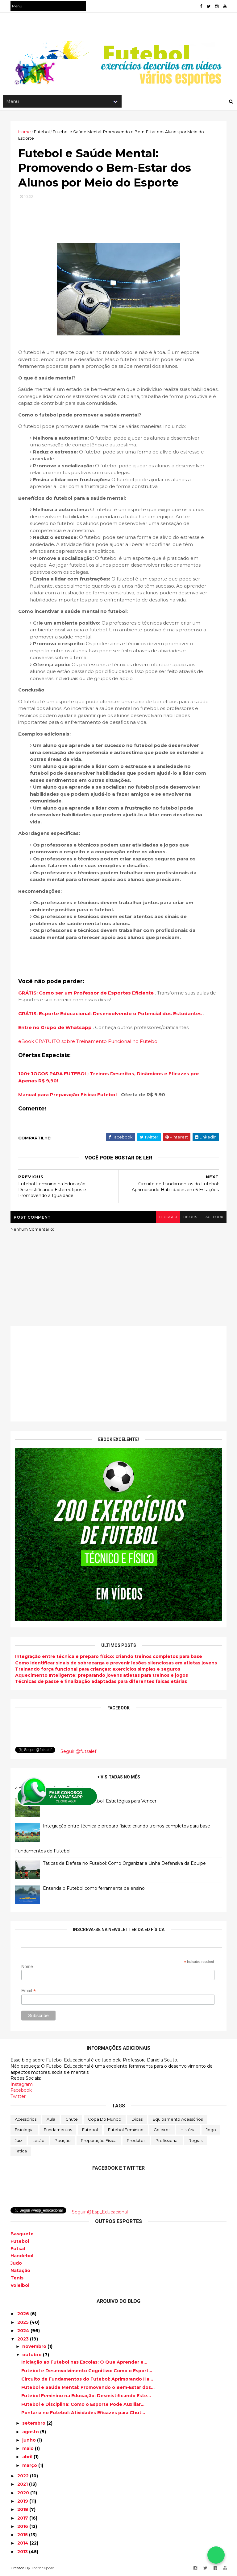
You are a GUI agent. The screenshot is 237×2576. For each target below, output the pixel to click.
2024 (24, 2330)
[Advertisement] (118, 1374)
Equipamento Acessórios (178, 2119)
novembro (35, 2346)
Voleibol (19, 2285)
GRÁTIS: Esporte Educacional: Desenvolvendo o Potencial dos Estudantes (110, 1013)
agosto (31, 2431)
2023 (23, 2339)
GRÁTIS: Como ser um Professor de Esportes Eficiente (86, 993)
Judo (16, 2263)
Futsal (17, 2248)
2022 (23, 2476)
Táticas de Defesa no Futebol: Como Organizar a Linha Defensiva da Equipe (124, 1863)
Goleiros (162, 2129)
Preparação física (99, 2140)
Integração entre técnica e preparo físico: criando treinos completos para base (108, 1656)
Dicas (137, 2119)
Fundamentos (58, 2129)
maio (28, 2448)
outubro (32, 2354)
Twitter (18, 2096)
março (30, 2465)
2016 (23, 2526)
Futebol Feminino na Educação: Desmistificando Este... (86, 2395)
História (188, 2129)
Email (28, 1991)
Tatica (21, 2150)
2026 (23, 2313)
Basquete (22, 2234)
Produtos (136, 2140)
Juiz (18, 2140)
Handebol (21, 2255)
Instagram (21, 2084)
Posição (63, 2140)
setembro (34, 2423)
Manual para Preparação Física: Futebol (67, 1094)
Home (24, 131)
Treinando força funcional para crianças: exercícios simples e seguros (97, 1669)
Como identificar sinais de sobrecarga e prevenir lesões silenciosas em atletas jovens (116, 1663)
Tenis (16, 2278)
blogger (168, 1217)
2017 (23, 2518)
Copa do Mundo (104, 2119)
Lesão (38, 2140)
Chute (71, 2119)
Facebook (21, 2090)
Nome (27, 1966)
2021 (23, 2484)
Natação (20, 2270)
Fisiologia (24, 2129)
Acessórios (25, 2119)
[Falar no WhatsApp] (216, 2555)
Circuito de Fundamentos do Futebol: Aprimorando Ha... (87, 2379)
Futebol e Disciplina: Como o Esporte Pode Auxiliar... (82, 2404)
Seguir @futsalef (78, 1751)
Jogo (211, 2129)
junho (29, 2440)
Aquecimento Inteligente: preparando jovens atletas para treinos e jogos (101, 1675)
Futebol (90, 2129)
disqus (190, 1217)
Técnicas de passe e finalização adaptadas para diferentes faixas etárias (101, 1681)
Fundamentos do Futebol (42, 1851)
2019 (23, 2501)
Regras (195, 2140)
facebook (213, 1217)
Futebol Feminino (125, 2129)
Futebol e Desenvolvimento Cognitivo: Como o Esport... (86, 2370)
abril (28, 2456)
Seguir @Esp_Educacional (100, 2212)
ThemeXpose (42, 2568)
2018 (23, 2509)
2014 (23, 2543)
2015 (23, 2534)
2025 (23, 2322)
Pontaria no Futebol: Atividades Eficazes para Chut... (83, 2412)
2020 (23, 2493)
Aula (51, 2119)
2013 (23, 2551)
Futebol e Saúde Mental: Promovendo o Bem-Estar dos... (88, 2387)
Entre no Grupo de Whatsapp (55, 1027)
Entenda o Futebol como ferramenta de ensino (94, 1888)
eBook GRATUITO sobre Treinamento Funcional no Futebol (88, 1041)
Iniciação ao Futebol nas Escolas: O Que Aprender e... (84, 2362)
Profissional (167, 2140)
